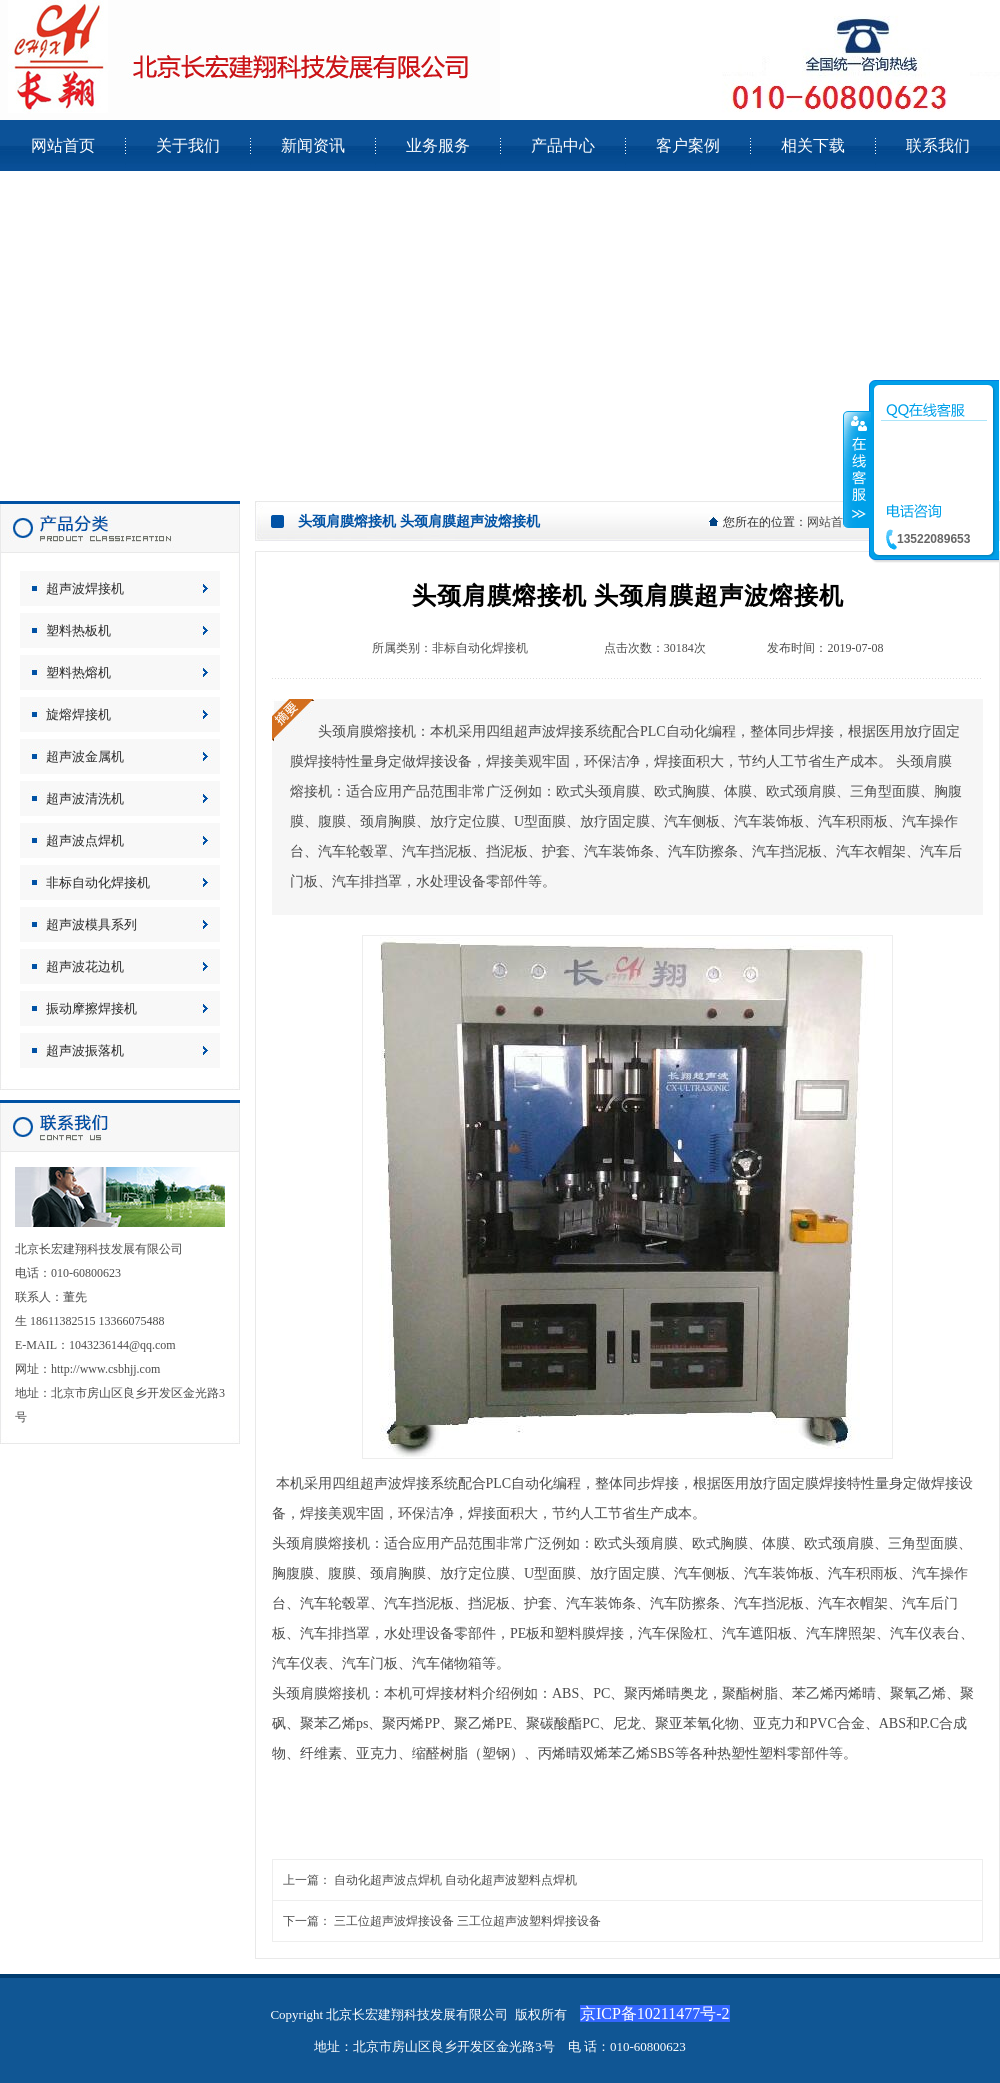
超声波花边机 (85, 966)
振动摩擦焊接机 (91, 1008)
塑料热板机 (78, 630)
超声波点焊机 (85, 840)
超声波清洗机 (85, 798)
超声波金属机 (85, 756)
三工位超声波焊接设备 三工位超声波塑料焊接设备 (467, 1921)
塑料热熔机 (78, 672)
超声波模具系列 (91, 924)
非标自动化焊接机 (98, 882)
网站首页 (831, 522)
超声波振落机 (85, 1050)
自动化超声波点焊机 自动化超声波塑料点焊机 (455, 1880)
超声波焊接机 (85, 588)
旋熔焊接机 (78, 714)
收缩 (857, 469)
